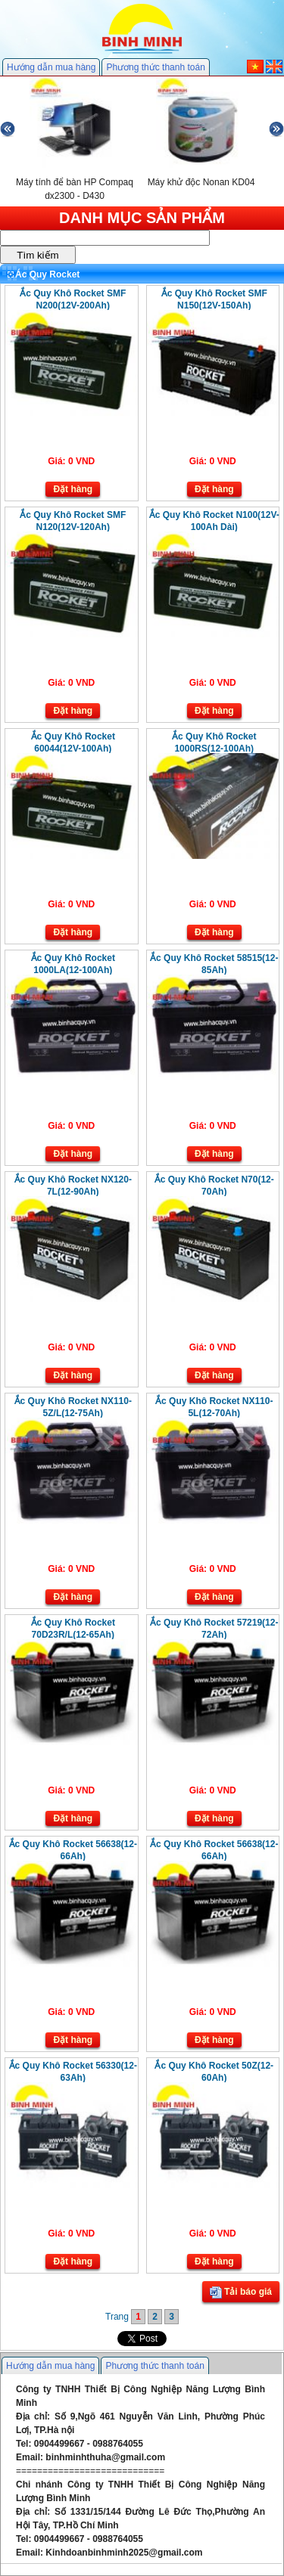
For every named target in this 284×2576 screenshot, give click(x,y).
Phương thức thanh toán (155, 67)
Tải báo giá (241, 2292)
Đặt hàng (72, 489)
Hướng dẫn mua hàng (51, 67)
